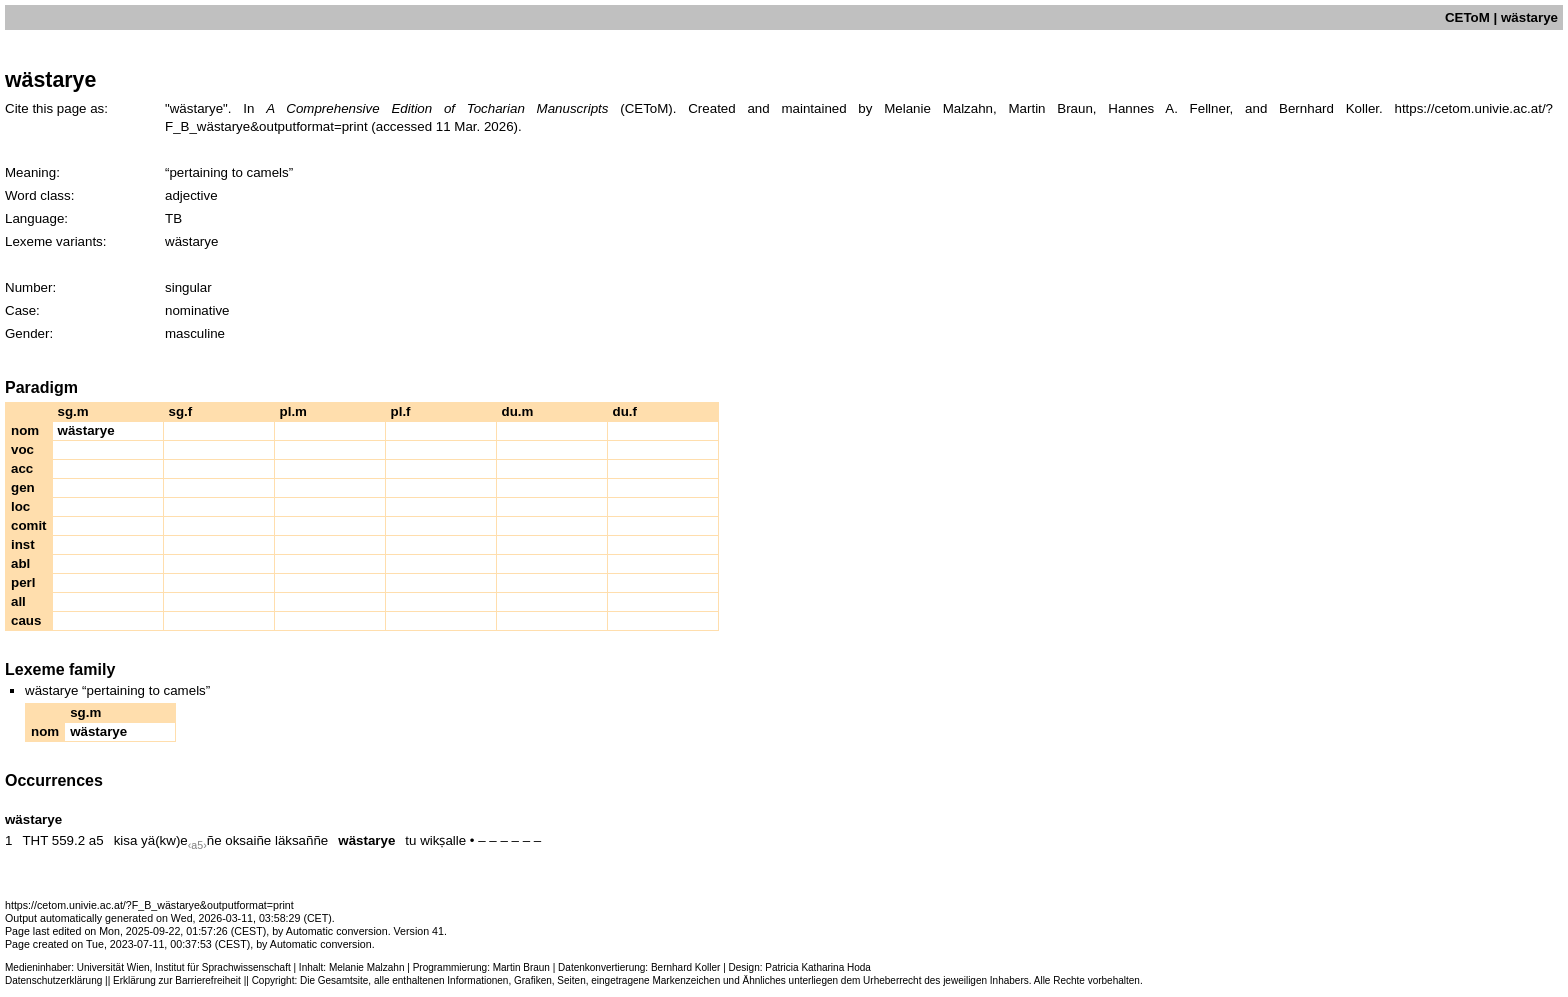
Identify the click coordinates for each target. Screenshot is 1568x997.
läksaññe (301, 840)
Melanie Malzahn (367, 967)
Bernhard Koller (685, 967)
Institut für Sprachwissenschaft (223, 967)
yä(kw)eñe (181, 840)
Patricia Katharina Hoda (818, 967)
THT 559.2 (53, 840)
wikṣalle (443, 840)
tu (410, 840)
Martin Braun (521, 967)
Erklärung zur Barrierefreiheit (177, 980)
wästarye (366, 840)
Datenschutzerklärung (53, 980)
